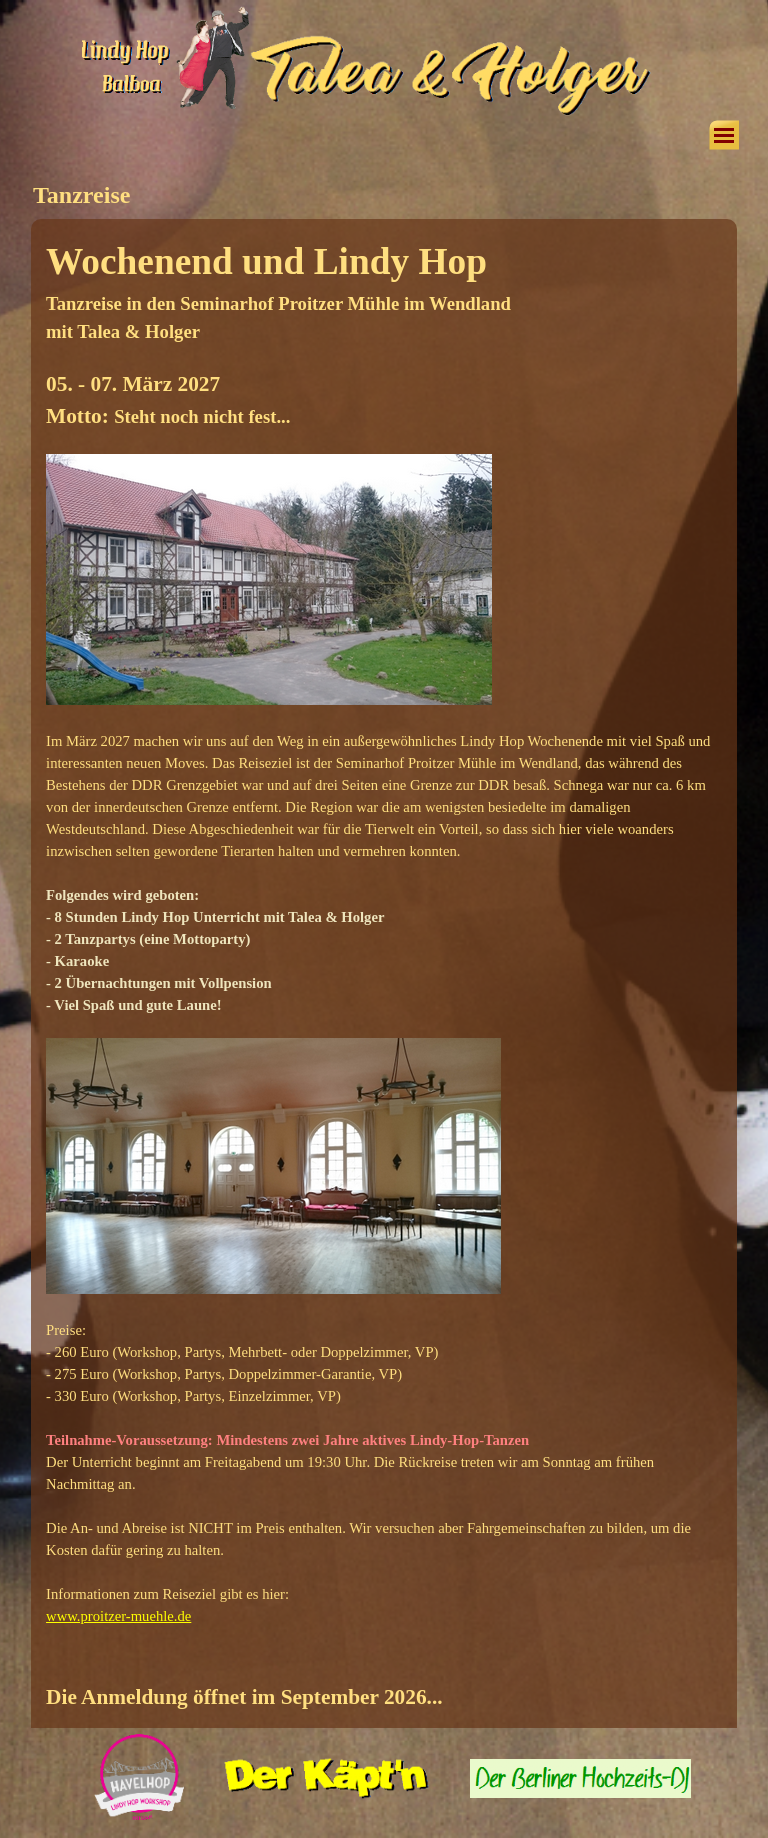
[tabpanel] (384, 973)
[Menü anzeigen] (724, 135)
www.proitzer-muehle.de (118, 1616)
